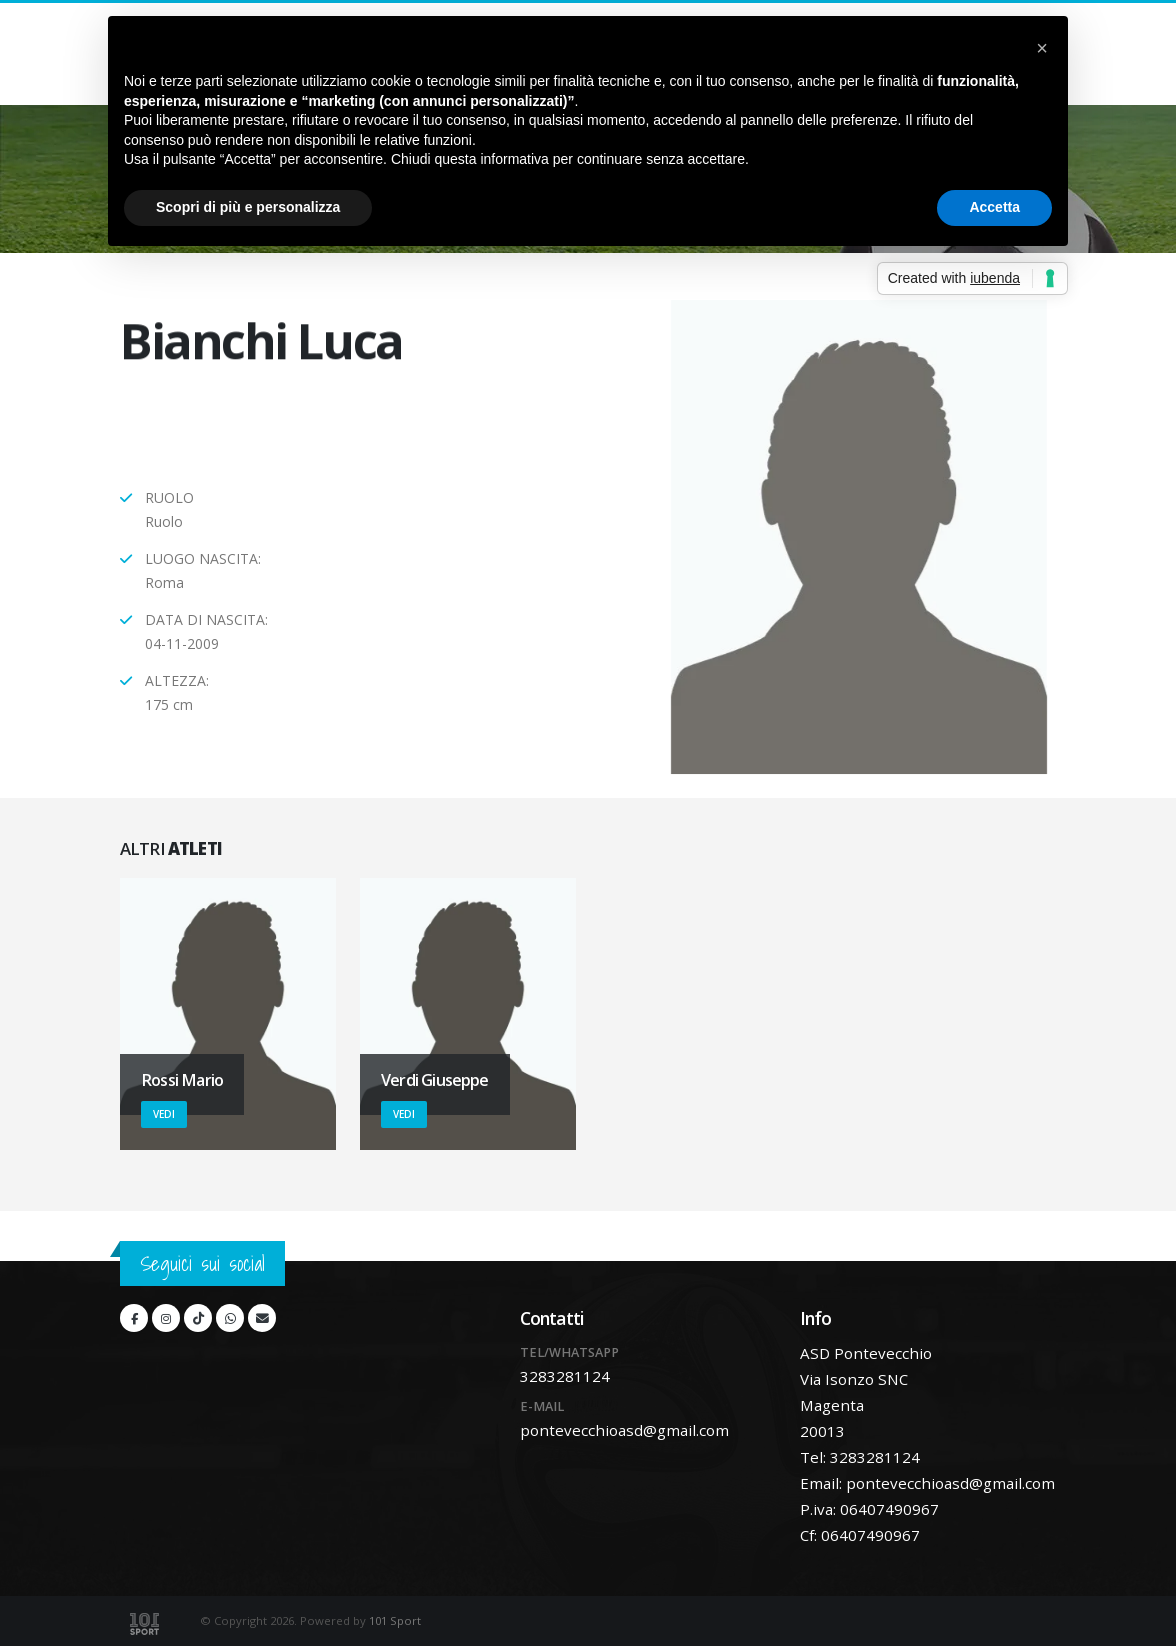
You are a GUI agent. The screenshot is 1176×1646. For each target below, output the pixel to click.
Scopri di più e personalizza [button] (248, 207)
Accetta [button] (994, 207)
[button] (1042, 48)
